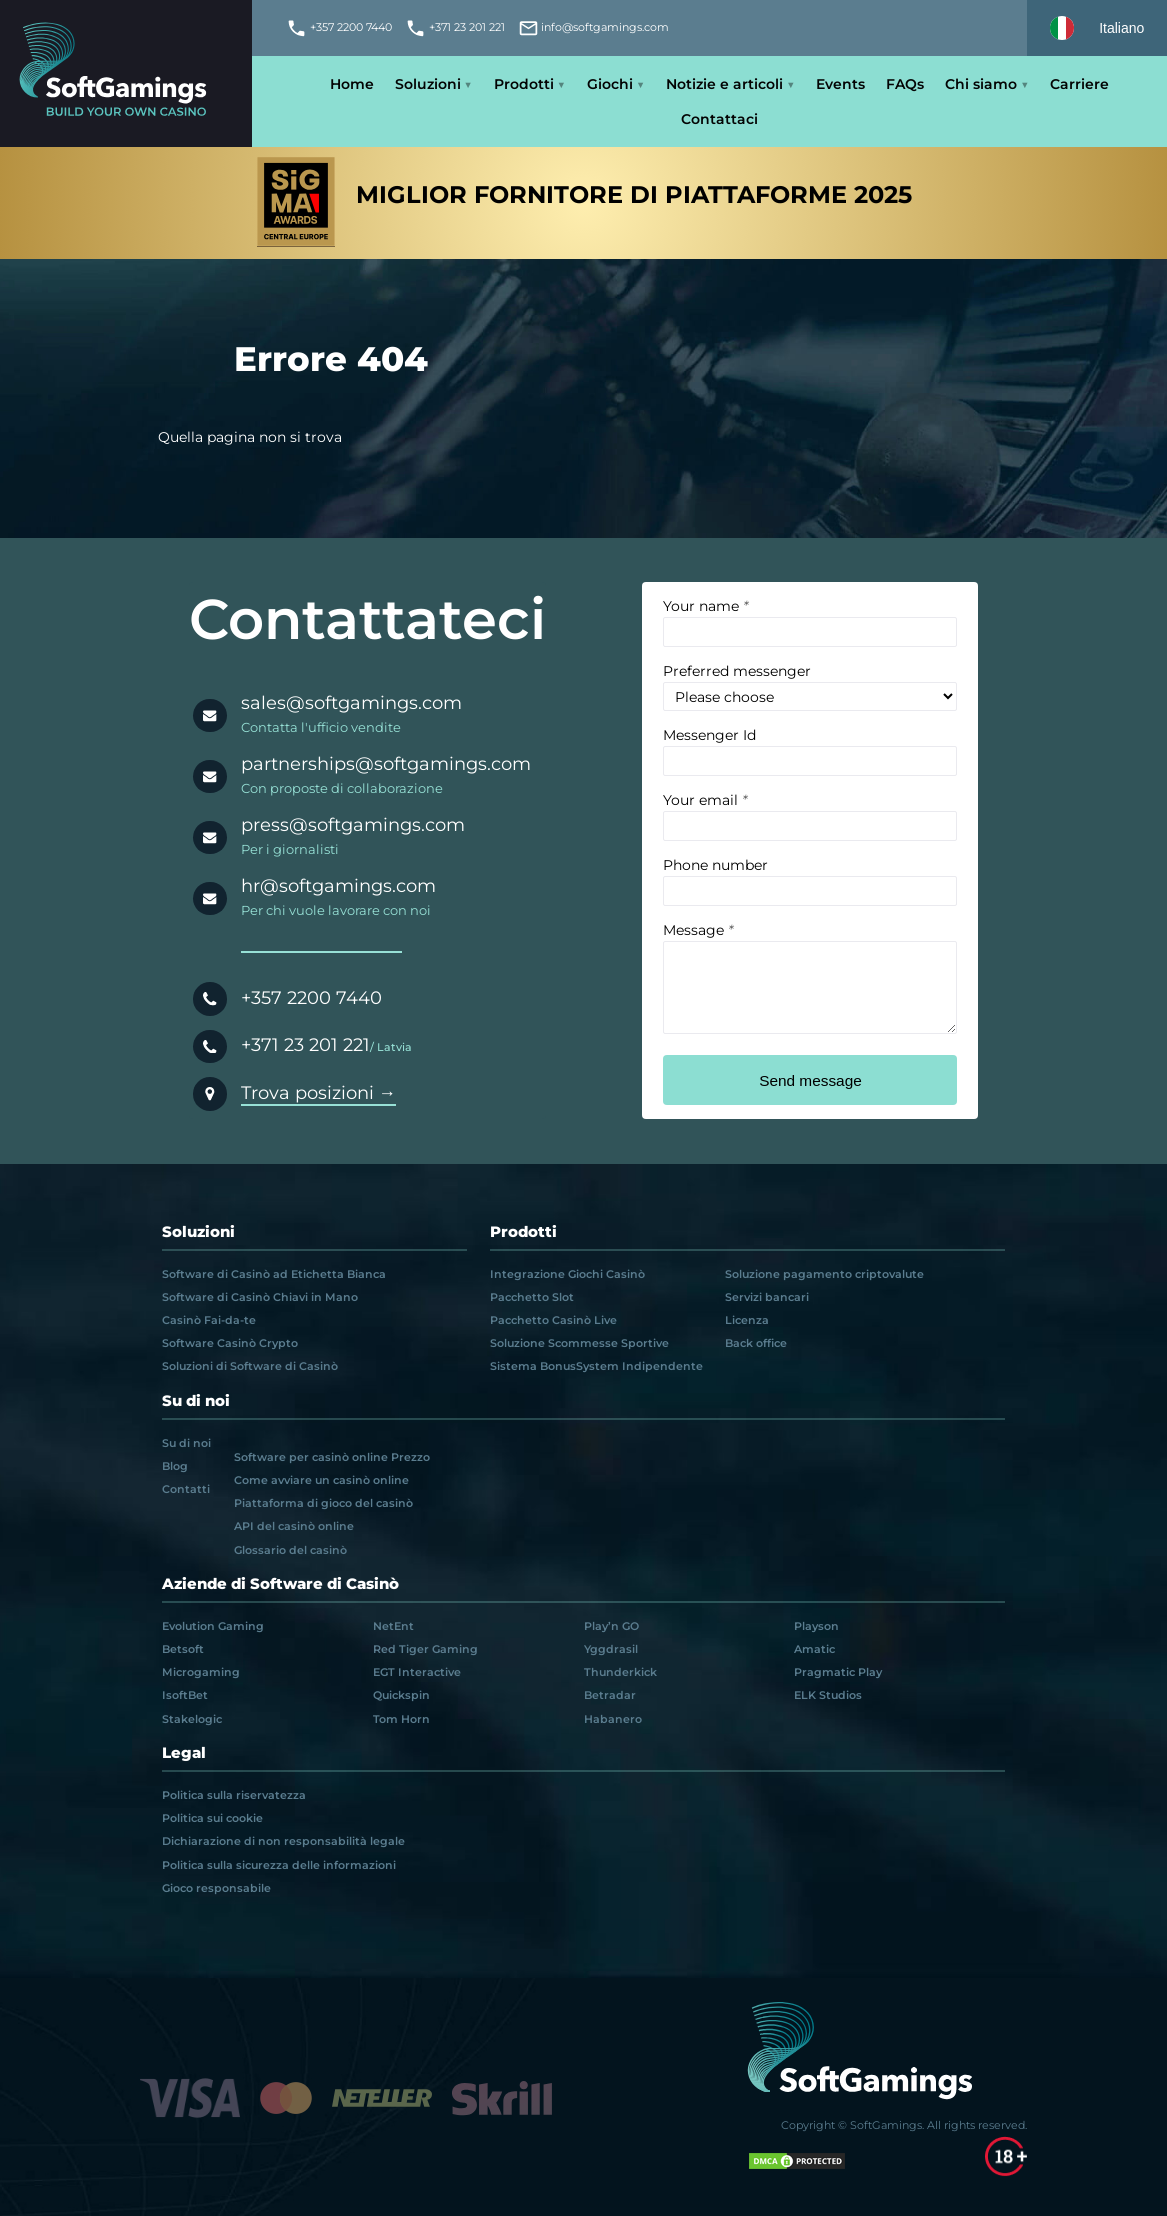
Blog (175, 1466)
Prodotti (524, 84)
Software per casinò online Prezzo (332, 1457)
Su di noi (186, 1443)
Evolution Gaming (213, 1626)
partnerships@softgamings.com (386, 763)
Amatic (814, 1649)
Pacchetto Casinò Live (553, 1320)
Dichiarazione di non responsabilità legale (283, 1841)
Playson (816, 1626)
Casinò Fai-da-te (209, 1320)
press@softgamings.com (353, 824)
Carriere (1079, 84)
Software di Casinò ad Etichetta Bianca (274, 1274)
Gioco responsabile (216, 1888)
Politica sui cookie (212, 1818)
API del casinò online (294, 1526)
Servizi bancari (767, 1297)
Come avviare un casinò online (321, 1480)
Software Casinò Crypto (230, 1343)
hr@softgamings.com (338, 885)
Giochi (610, 84)
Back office (756, 1343)
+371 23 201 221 (305, 1044)
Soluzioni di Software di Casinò (250, 1366)
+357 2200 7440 (311, 997)
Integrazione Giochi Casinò (567, 1274)
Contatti (186, 1489)
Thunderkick (620, 1672)
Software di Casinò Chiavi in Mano (260, 1297)
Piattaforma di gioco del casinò (323, 1503)
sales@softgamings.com (351, 702)
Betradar (610, 1695)
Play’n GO (611, 1626)
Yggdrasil (611, 1649)
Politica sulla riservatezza (234, 1795)
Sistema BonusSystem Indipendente (596, 1366)
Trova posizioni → (319, 1092)
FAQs (905, 84)
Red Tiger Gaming (425, 1649)
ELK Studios (828, 1695)
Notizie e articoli (724, 84)
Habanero (613, 1719)
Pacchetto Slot (532, 1297)
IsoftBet (185, 1695)
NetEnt (393, 1626)
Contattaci (719, 119)
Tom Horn (401, 1719)
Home (352, 84)
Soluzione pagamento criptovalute (824, 1274)
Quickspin (401, 1695)
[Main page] (126, 73)
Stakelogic (192, 1719)
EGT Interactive (417, 1672)
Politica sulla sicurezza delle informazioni (279, 1865)
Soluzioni (428, 84)
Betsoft (183, 1649)
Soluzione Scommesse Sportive (579, 1343)
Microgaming (201, 1672)
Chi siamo (981, 84)
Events (840, 84)
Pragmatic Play (838, 1672)
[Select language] (1097, 28)
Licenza (747, 1320)
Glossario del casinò (290, 1550)
